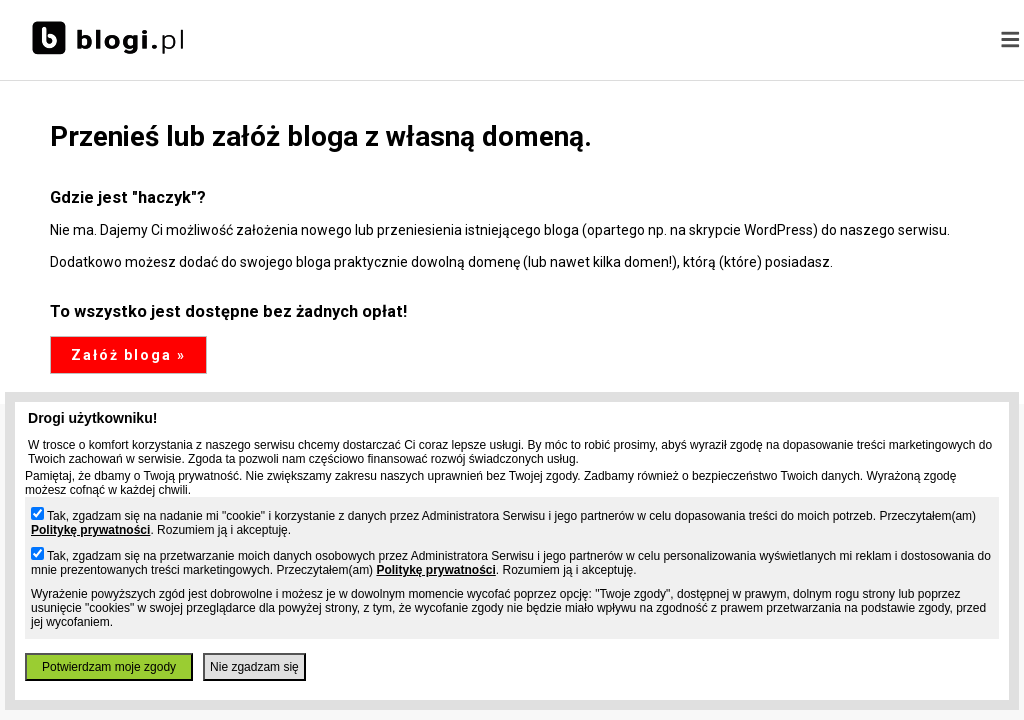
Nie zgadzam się (254, 667)
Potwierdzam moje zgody (109, 667)
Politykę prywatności (90, 530)
